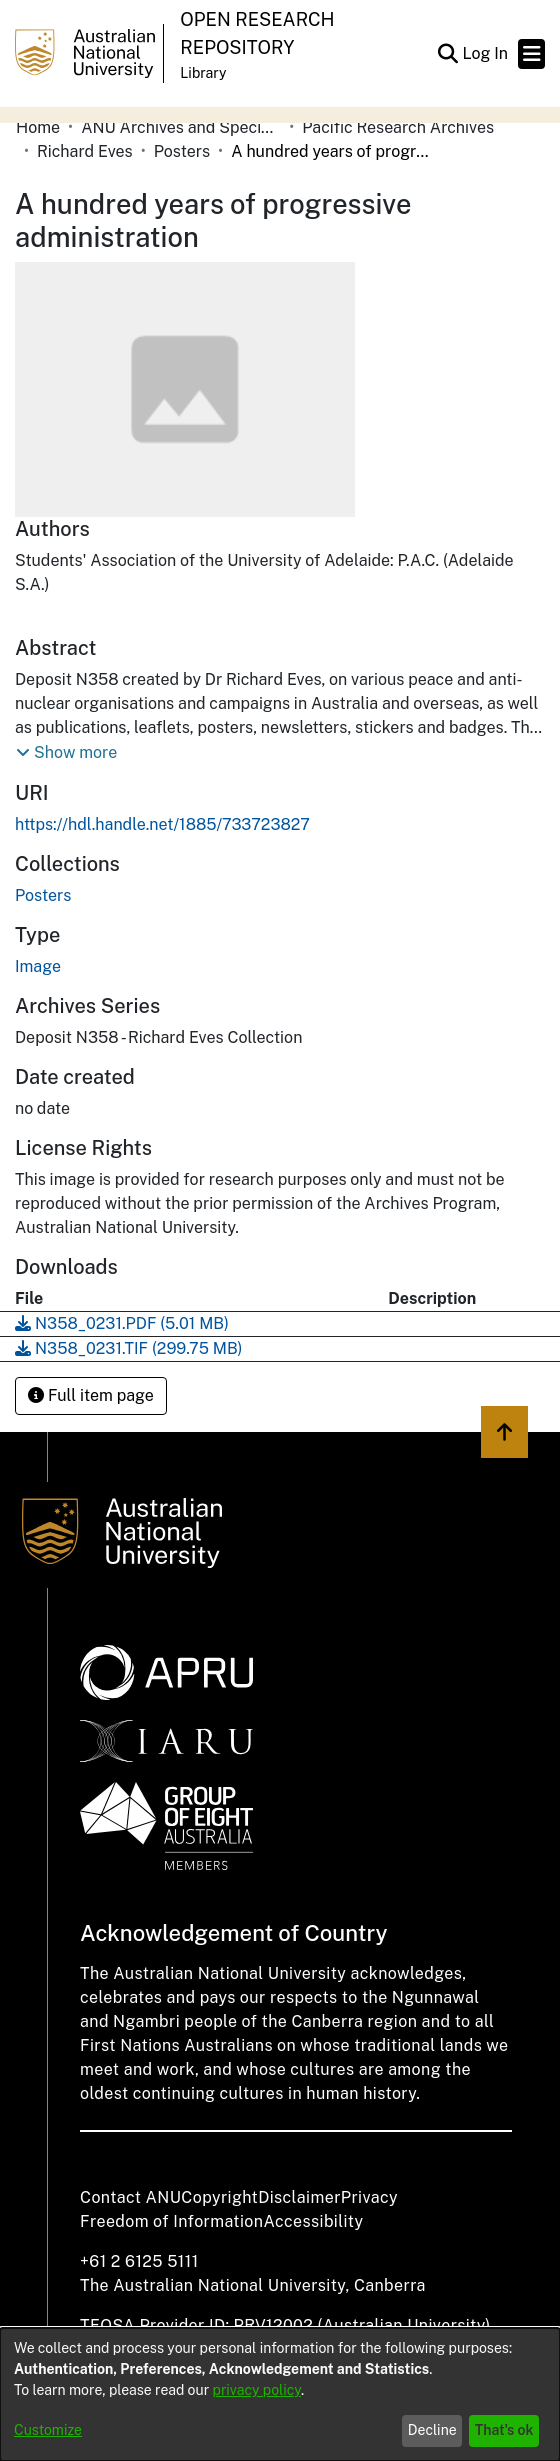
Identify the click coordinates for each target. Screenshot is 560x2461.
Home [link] (38, 127)
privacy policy (257, 2390)
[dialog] (280, 2394)
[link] (43, 895)
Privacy (369, 2197)
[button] (447, 54)
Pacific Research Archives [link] (398, 127)
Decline (432, 2430)
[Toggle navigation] (531, 54)
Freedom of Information (171, 2221)
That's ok (504, 2430)
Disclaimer (299, 2197)
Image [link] (38, 966)
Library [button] (203, 73)
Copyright (219, 2197)
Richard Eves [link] (85, 151)
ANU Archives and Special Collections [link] (181, 127)
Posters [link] (182, 151)
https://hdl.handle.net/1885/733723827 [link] (162, 824)
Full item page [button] (91, 1395)
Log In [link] (486, 53)
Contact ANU (130, 2197)
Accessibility (313, 2221)
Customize (48, 2430)
